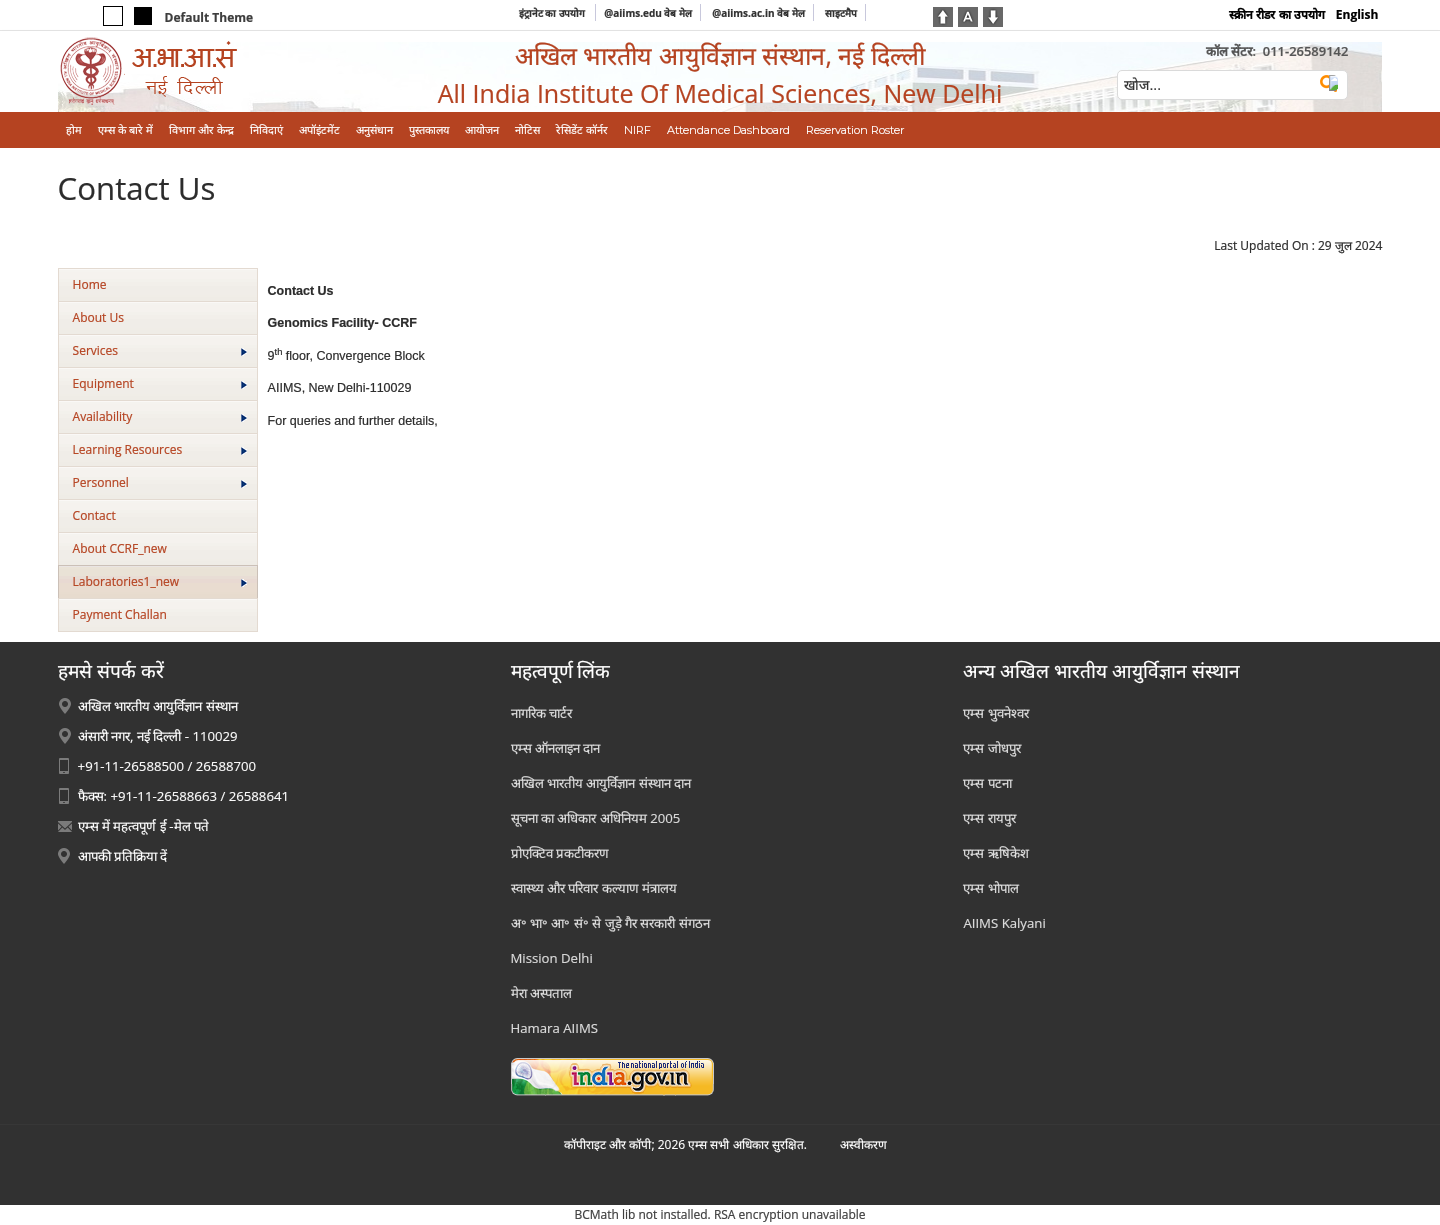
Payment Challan (120, 614)
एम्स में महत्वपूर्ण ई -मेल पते (143, 826)
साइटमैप (841, 13)
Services (160, 350)
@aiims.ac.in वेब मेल (758, 13)
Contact (94, 515)
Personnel (160, 482)
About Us (98, 317)
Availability (160, 416)
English (1357, 14)
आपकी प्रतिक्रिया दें (123, 856)
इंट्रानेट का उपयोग (553, 13)
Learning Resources (160, 449)
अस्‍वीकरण (863, 1144)
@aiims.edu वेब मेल (648, 13)
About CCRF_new (120, 548)
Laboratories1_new (160, 581)
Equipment (160, 383)
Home (90, 284)
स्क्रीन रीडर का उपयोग (1276, 14)
